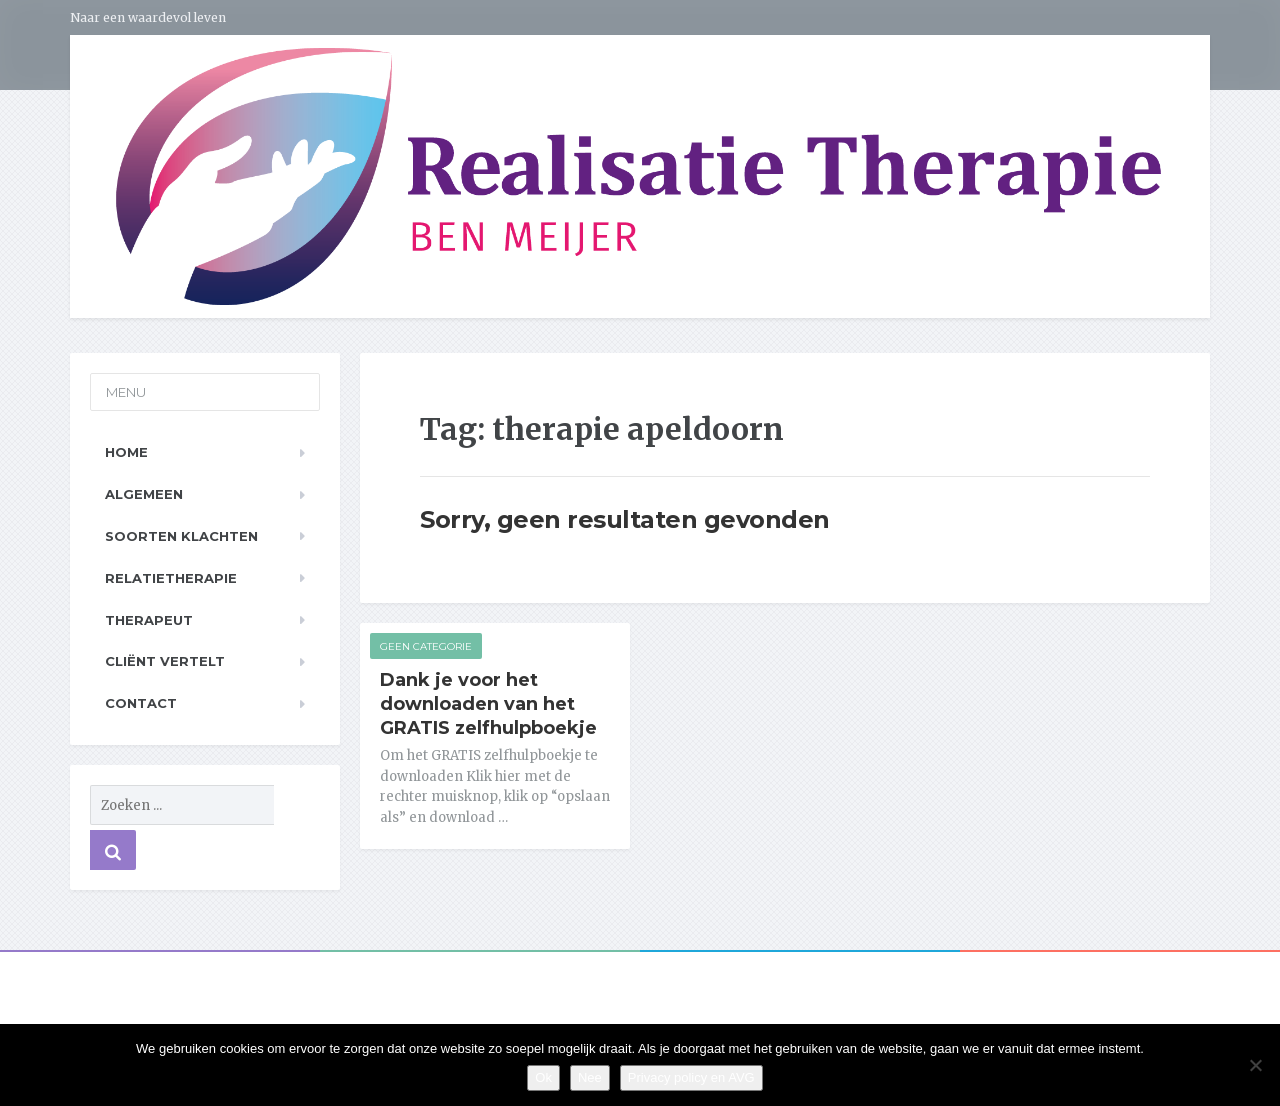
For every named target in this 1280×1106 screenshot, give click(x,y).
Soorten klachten (181, 536)
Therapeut (149, 620)
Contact (141, 703)
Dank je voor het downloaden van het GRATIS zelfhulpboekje (488, 704)
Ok (543, 1077)
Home (126, 452)
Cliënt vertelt (165, 661)
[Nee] (1255, 1065)
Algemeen (144, 494)
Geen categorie (426, 646)
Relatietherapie (171, 578)
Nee (590, 1077)
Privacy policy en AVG (691, 1077)
